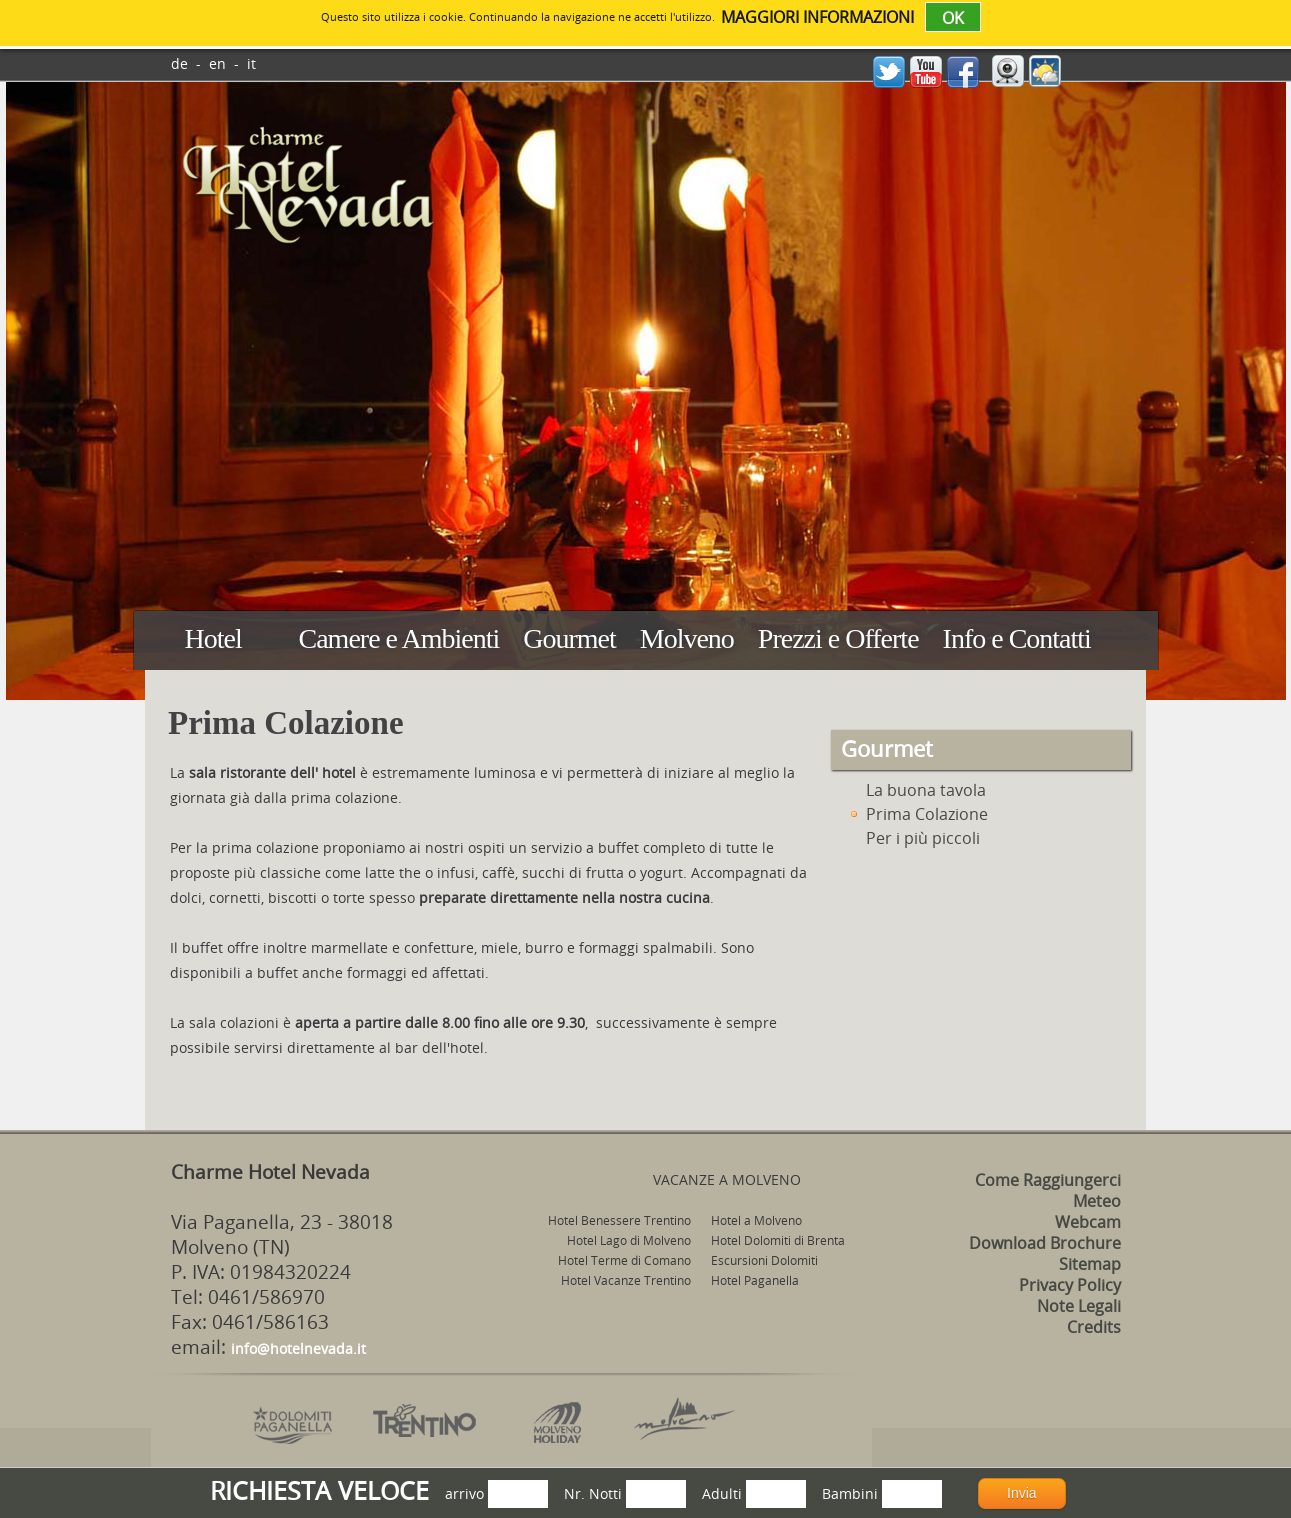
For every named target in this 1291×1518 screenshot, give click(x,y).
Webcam (1088, 1222)
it (251, 63)
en (217, 63)
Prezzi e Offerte (838, 638)
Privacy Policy (1070, 1285)
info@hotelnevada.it (298, 1348)
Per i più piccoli (913, 838)
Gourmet (569, 638)
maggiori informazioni (817, 17)
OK (953, 18)
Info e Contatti (1017, 638)
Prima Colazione (917, 814)
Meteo (1097, 1201)
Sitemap (1090, 1264)
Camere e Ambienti (399, 638)
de (179, 63)
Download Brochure (1045, 1243)
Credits (1094, 1327)
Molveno (687, 638)
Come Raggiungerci (1048, 1180)
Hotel (213, 638)
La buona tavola (916, 790)
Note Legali (1079, 1306)
